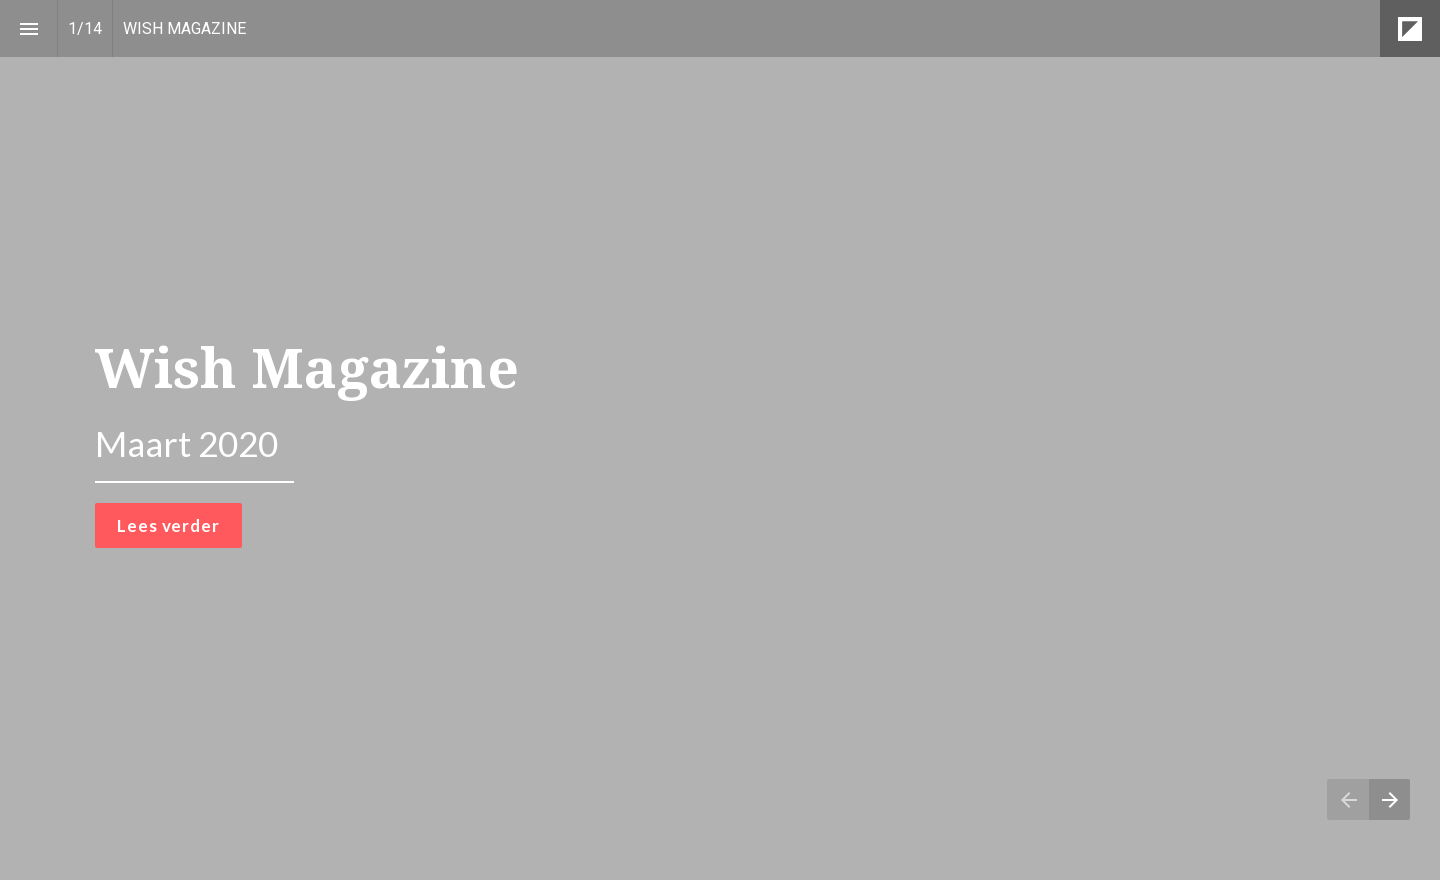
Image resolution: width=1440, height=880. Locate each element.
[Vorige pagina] (1348, 799)
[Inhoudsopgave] (28, 28)
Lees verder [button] (168, 525)
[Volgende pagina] (1389, 799)
